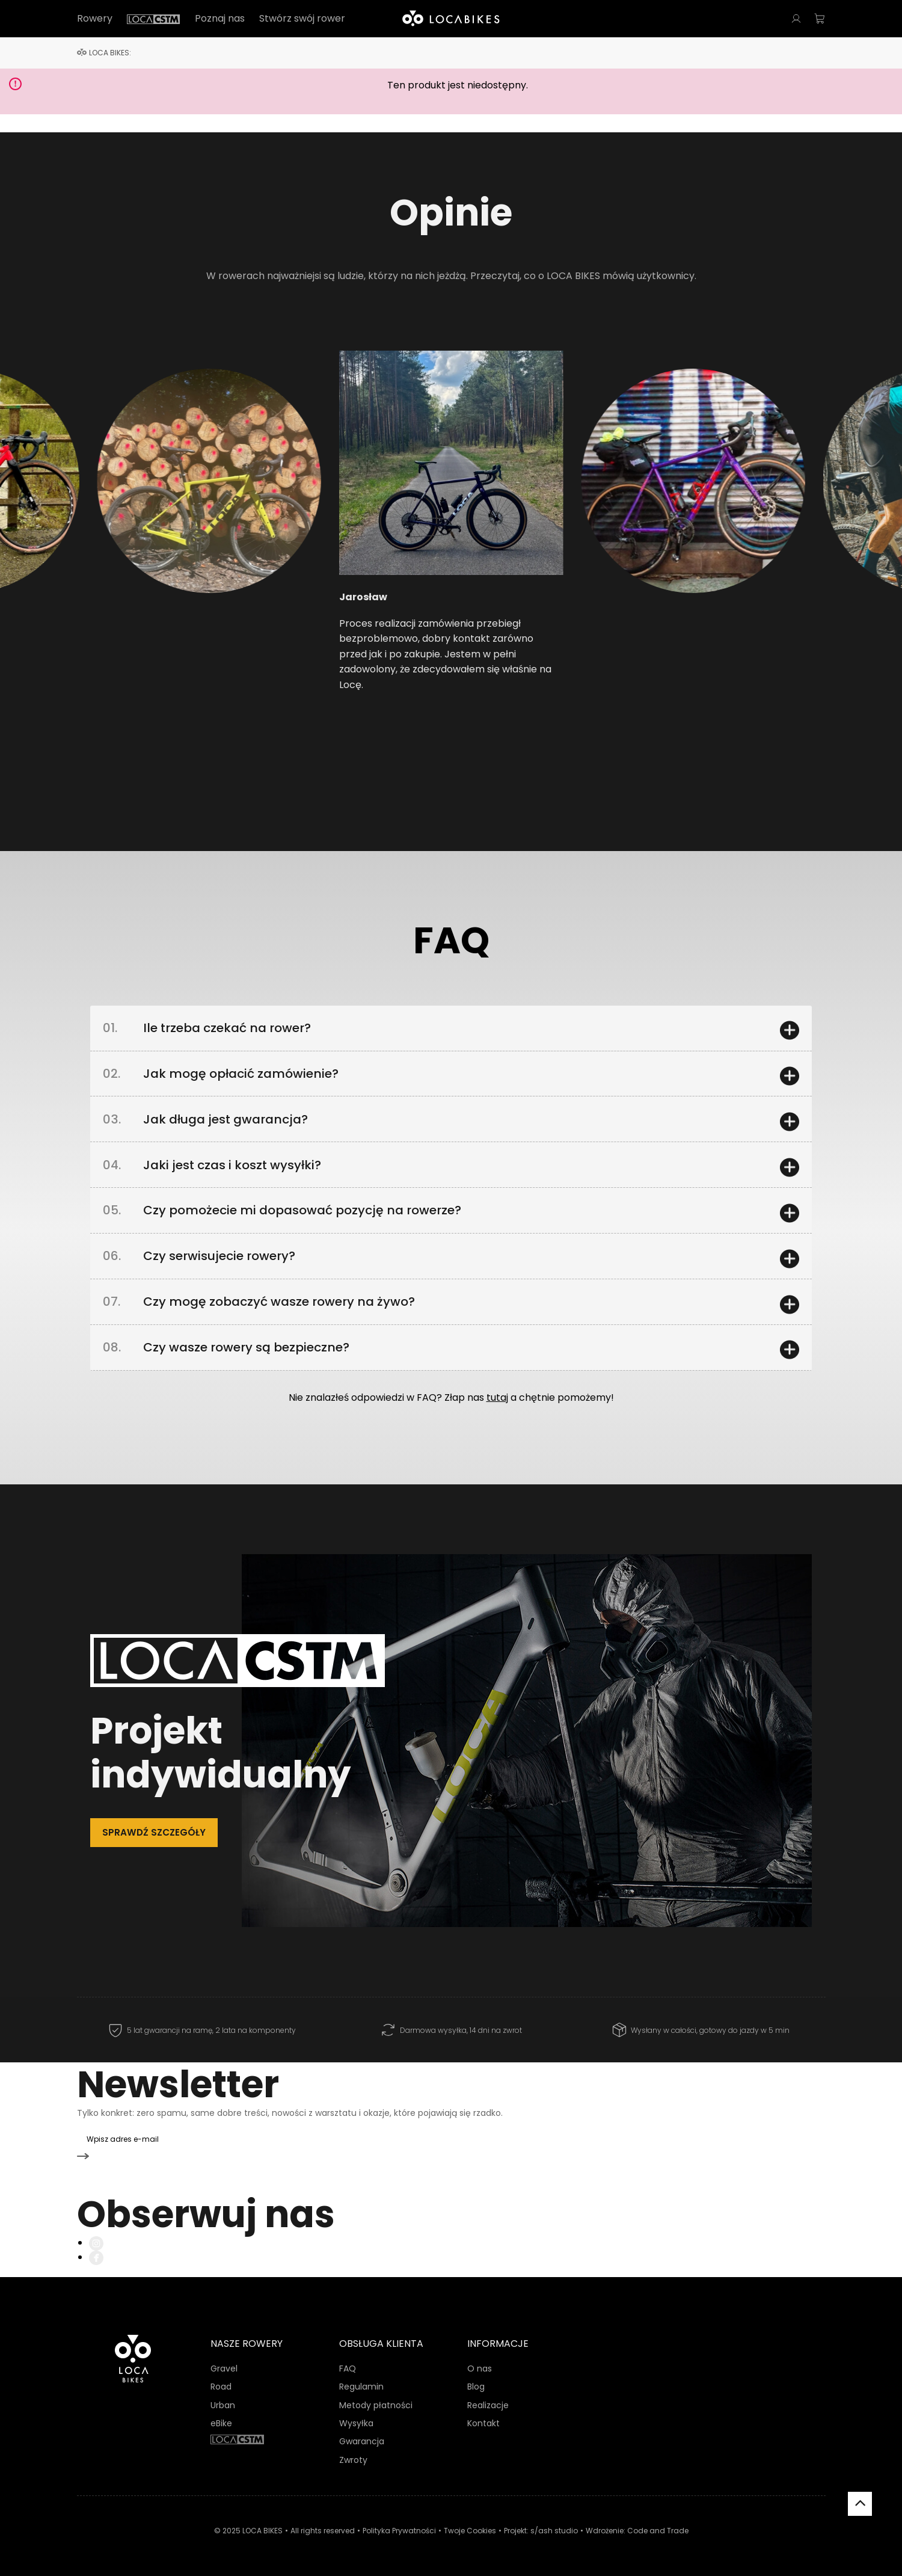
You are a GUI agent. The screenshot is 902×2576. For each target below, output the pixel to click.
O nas (479, 2367)
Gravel (224, 2367)
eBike (221, 2422)
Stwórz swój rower (302, 18)
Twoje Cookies (470, 2529)
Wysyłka (356, 2422)
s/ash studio (554, 2529)
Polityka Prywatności (399, 2529)
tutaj (497, 1423)
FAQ (347, 2367)
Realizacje (488, 2403)
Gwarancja (361, 2440)
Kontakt (483, 2422)
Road (221, 2385)
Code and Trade (658, 2529)
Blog (476, 2385)
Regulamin (361, 2385)
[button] (153, 487)
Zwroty (353, 2458)
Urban (222, 2403)
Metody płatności (376, 2403)
